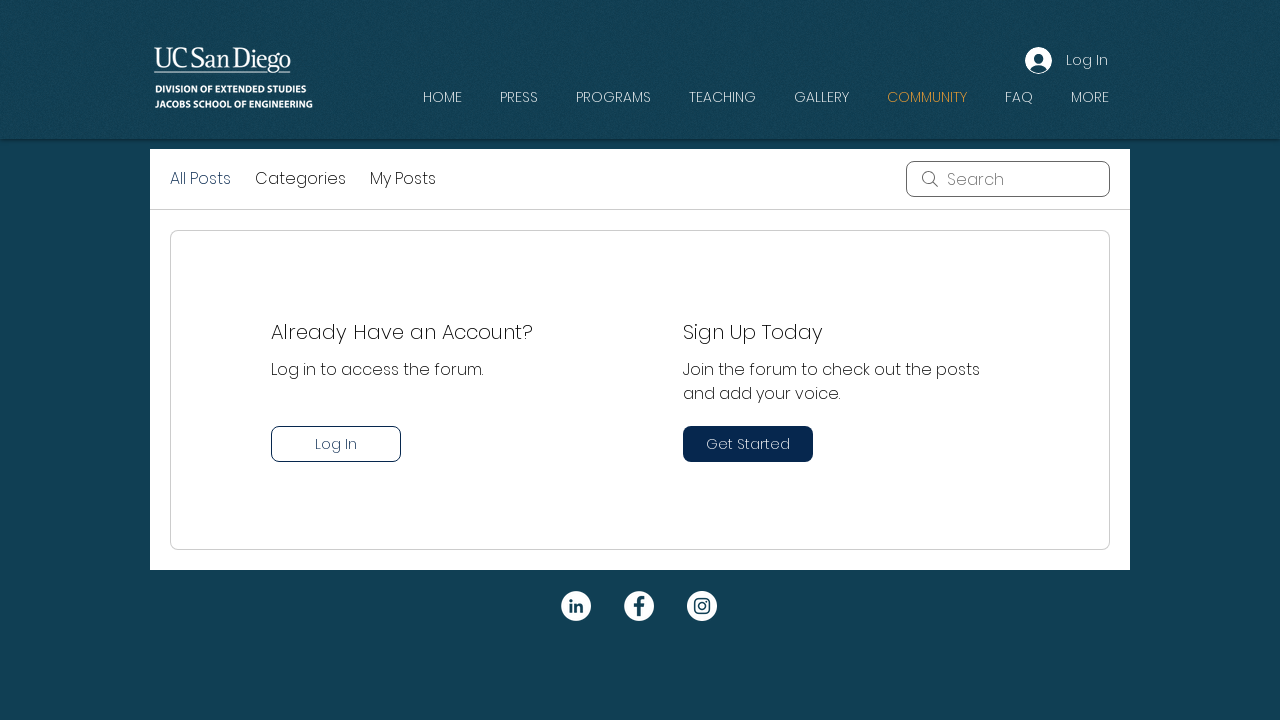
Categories (300, 178)
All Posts (200, 178)
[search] (1008, 179)
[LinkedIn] (576, 606)
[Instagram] (702, 606)
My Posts (403, 178)
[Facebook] (639, 606)
